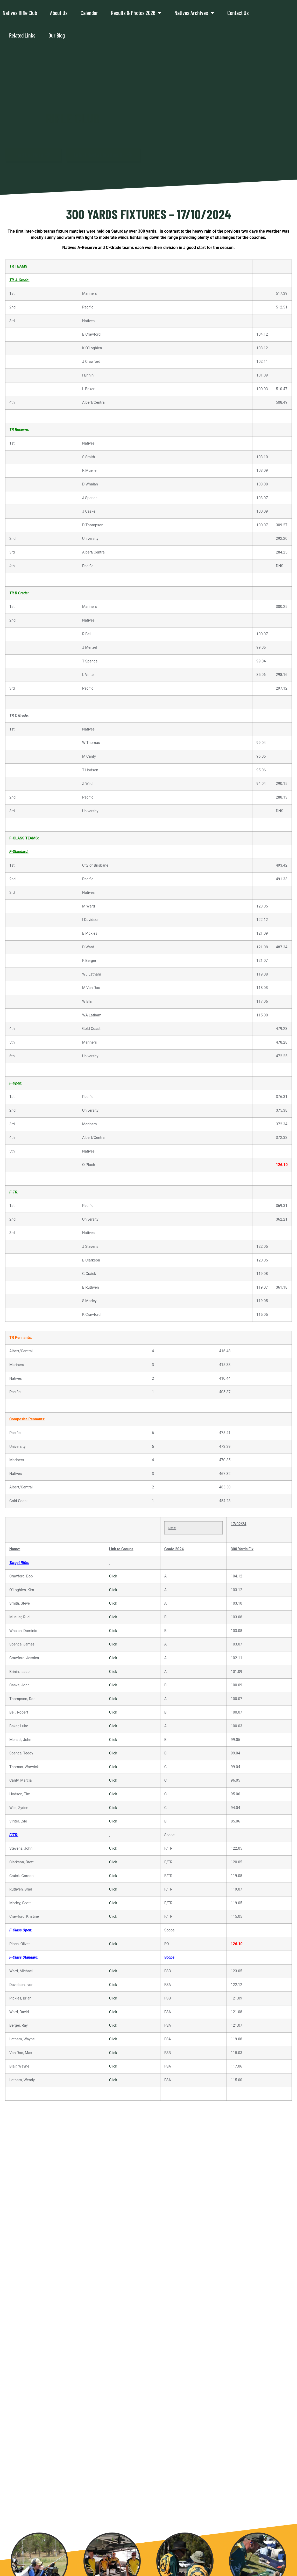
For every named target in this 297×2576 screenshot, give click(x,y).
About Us (59, 12)
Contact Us (238, 12)
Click (113, 1576)
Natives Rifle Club (20, 12)
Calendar (89, 12)
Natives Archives (194, 12)
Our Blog (56, 35)
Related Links (22, 35)
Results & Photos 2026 (136, 12)
